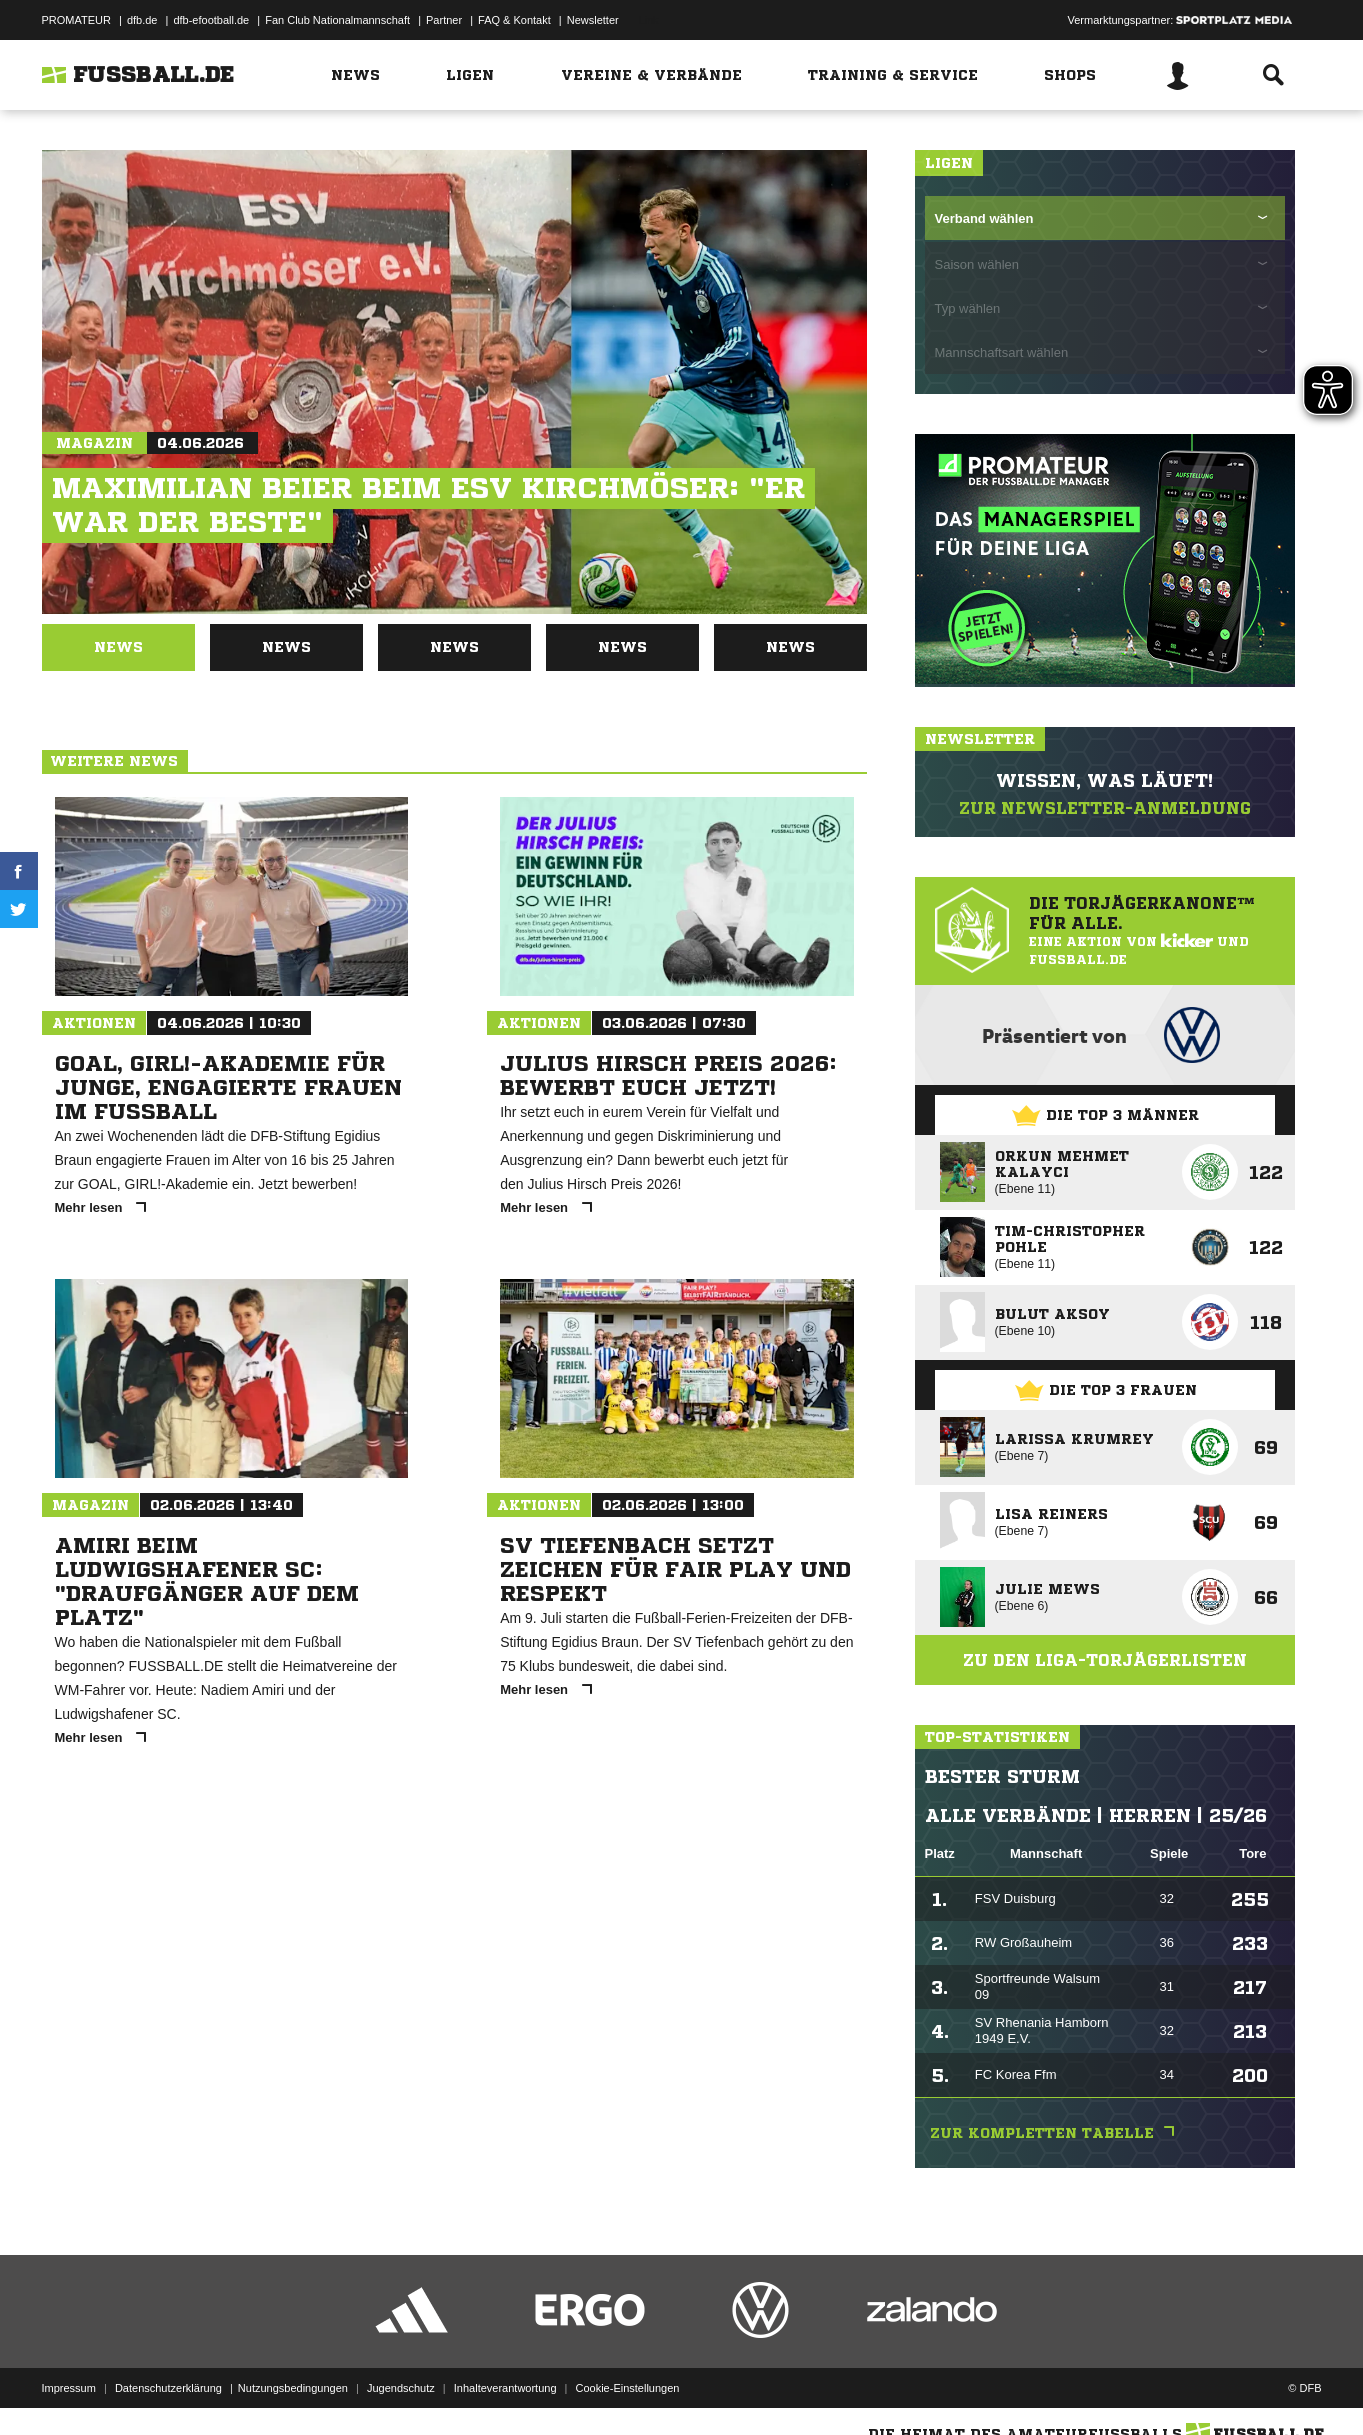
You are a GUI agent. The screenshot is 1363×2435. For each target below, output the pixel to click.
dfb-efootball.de (211, 20)
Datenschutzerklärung (168, 2388)
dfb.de (142, 20)
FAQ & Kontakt (514, 20)
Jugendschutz (401, 2388)
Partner (444, 20)
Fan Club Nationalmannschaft (337, 20)
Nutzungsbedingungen (293, 2388)
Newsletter (593, 20)
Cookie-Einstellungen (628, 2388)
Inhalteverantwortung (505, 2388)
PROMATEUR (76, 20)
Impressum (69, 2388)
